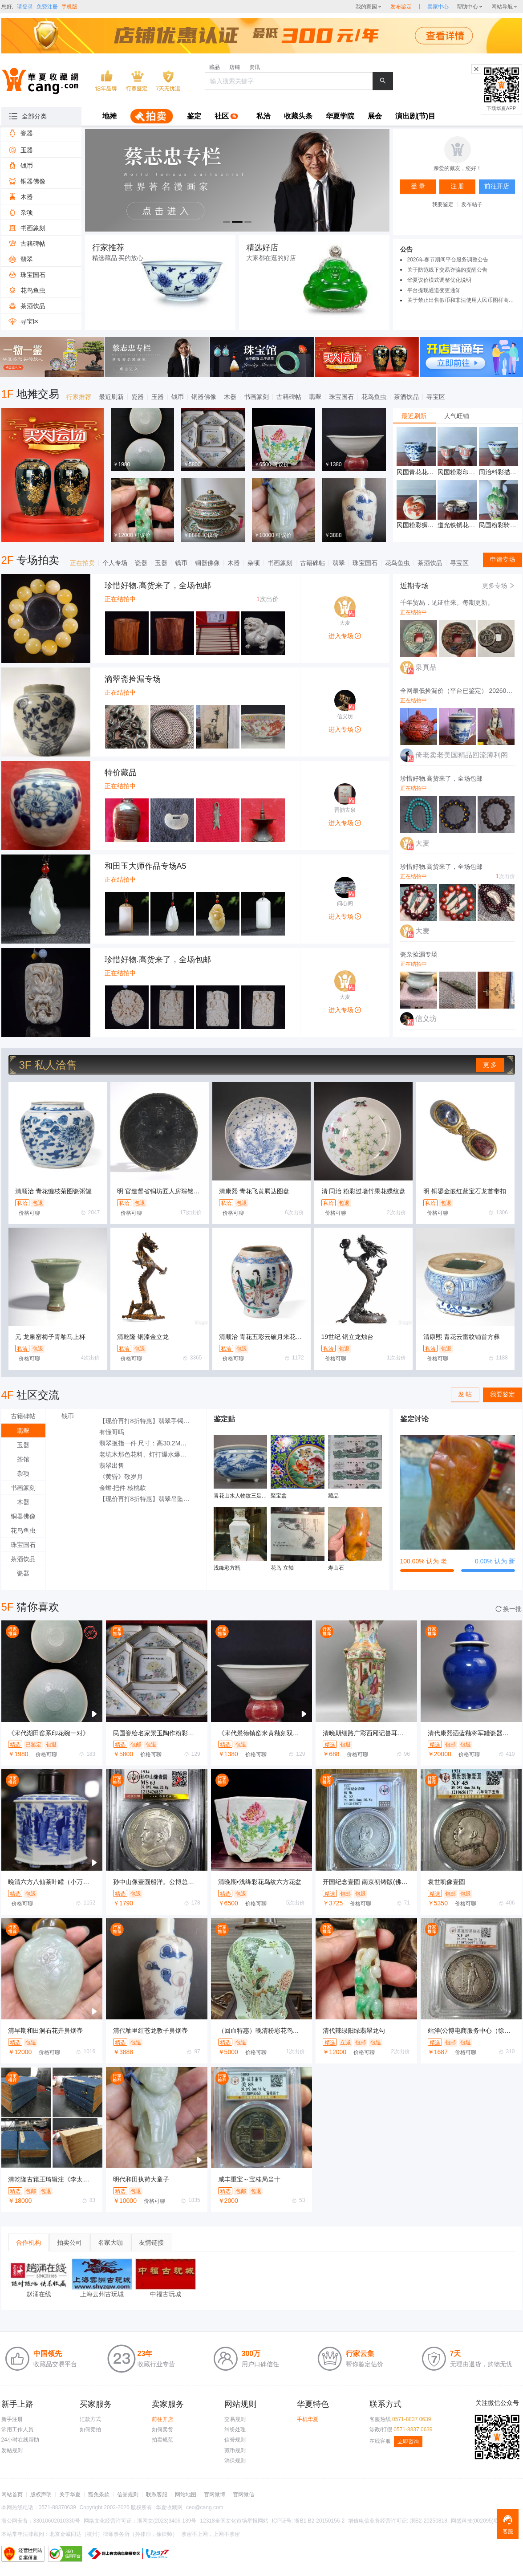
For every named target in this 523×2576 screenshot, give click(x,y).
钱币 (177, 396)
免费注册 (47, 7)
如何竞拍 (90, 2429)
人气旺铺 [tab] (456, 415)
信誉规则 (235, 2440)
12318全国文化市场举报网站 (234, 2521)
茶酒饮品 (406, 396)
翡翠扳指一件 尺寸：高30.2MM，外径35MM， (148, 1443)
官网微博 (214, 2494)
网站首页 (12, 2494)
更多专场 (498, 585)
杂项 (253, 562)
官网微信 (243, 2494)
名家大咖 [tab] (110, 2242)
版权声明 (41, 2494)
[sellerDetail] (438, 6)
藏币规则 (235, 2450)
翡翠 (315, 396)
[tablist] (457, 415)
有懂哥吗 (111, 1432)
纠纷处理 (235, 2429)
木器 (230, 396)
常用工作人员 (17, 2429)
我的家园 (366, 7)
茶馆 (23, 1459)
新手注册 (12, 2419)
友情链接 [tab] (151, 2242)
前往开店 (162, 2419)
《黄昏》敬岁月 (121, 1476)
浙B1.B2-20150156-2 (319, 2521)
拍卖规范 (162, 2440)
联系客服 (156, 2494)
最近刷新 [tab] (413, 415)
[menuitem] (109, 116)
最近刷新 (111, 396)
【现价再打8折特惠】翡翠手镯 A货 (147, 1420)
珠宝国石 (341, 396)
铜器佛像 (203, 396)
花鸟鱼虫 (373, 396)
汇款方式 (90, 2419)
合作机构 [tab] (28, 2242)
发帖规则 (12, 2450)
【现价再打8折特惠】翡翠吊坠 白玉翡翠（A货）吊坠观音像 (148, 1498)
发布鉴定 (401, 7)
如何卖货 (162, 2429)
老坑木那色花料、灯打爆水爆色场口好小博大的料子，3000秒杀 (148, 1454)
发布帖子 (471, 204)
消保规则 (235, 2461)
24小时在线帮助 (20, 2440)
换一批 (508, 1608)
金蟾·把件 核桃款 (122, 1487)
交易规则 (235, 2419)
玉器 (157, 396)
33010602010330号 (56, 2521)
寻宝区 (435, 396)
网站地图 (185, 2494)
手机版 (69, 7)
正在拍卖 (82, 562)
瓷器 (137, 396)
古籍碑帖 (288, 396)
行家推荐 (78, 396)
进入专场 (344, 635)
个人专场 (114, 562)
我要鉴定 (443, 204)
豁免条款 (98, 2494)
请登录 (25, 7)
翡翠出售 (111, 1465)
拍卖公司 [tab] (69, 2242)
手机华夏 (307, 2419)
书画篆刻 (256, 396)
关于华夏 (70, 2494)
